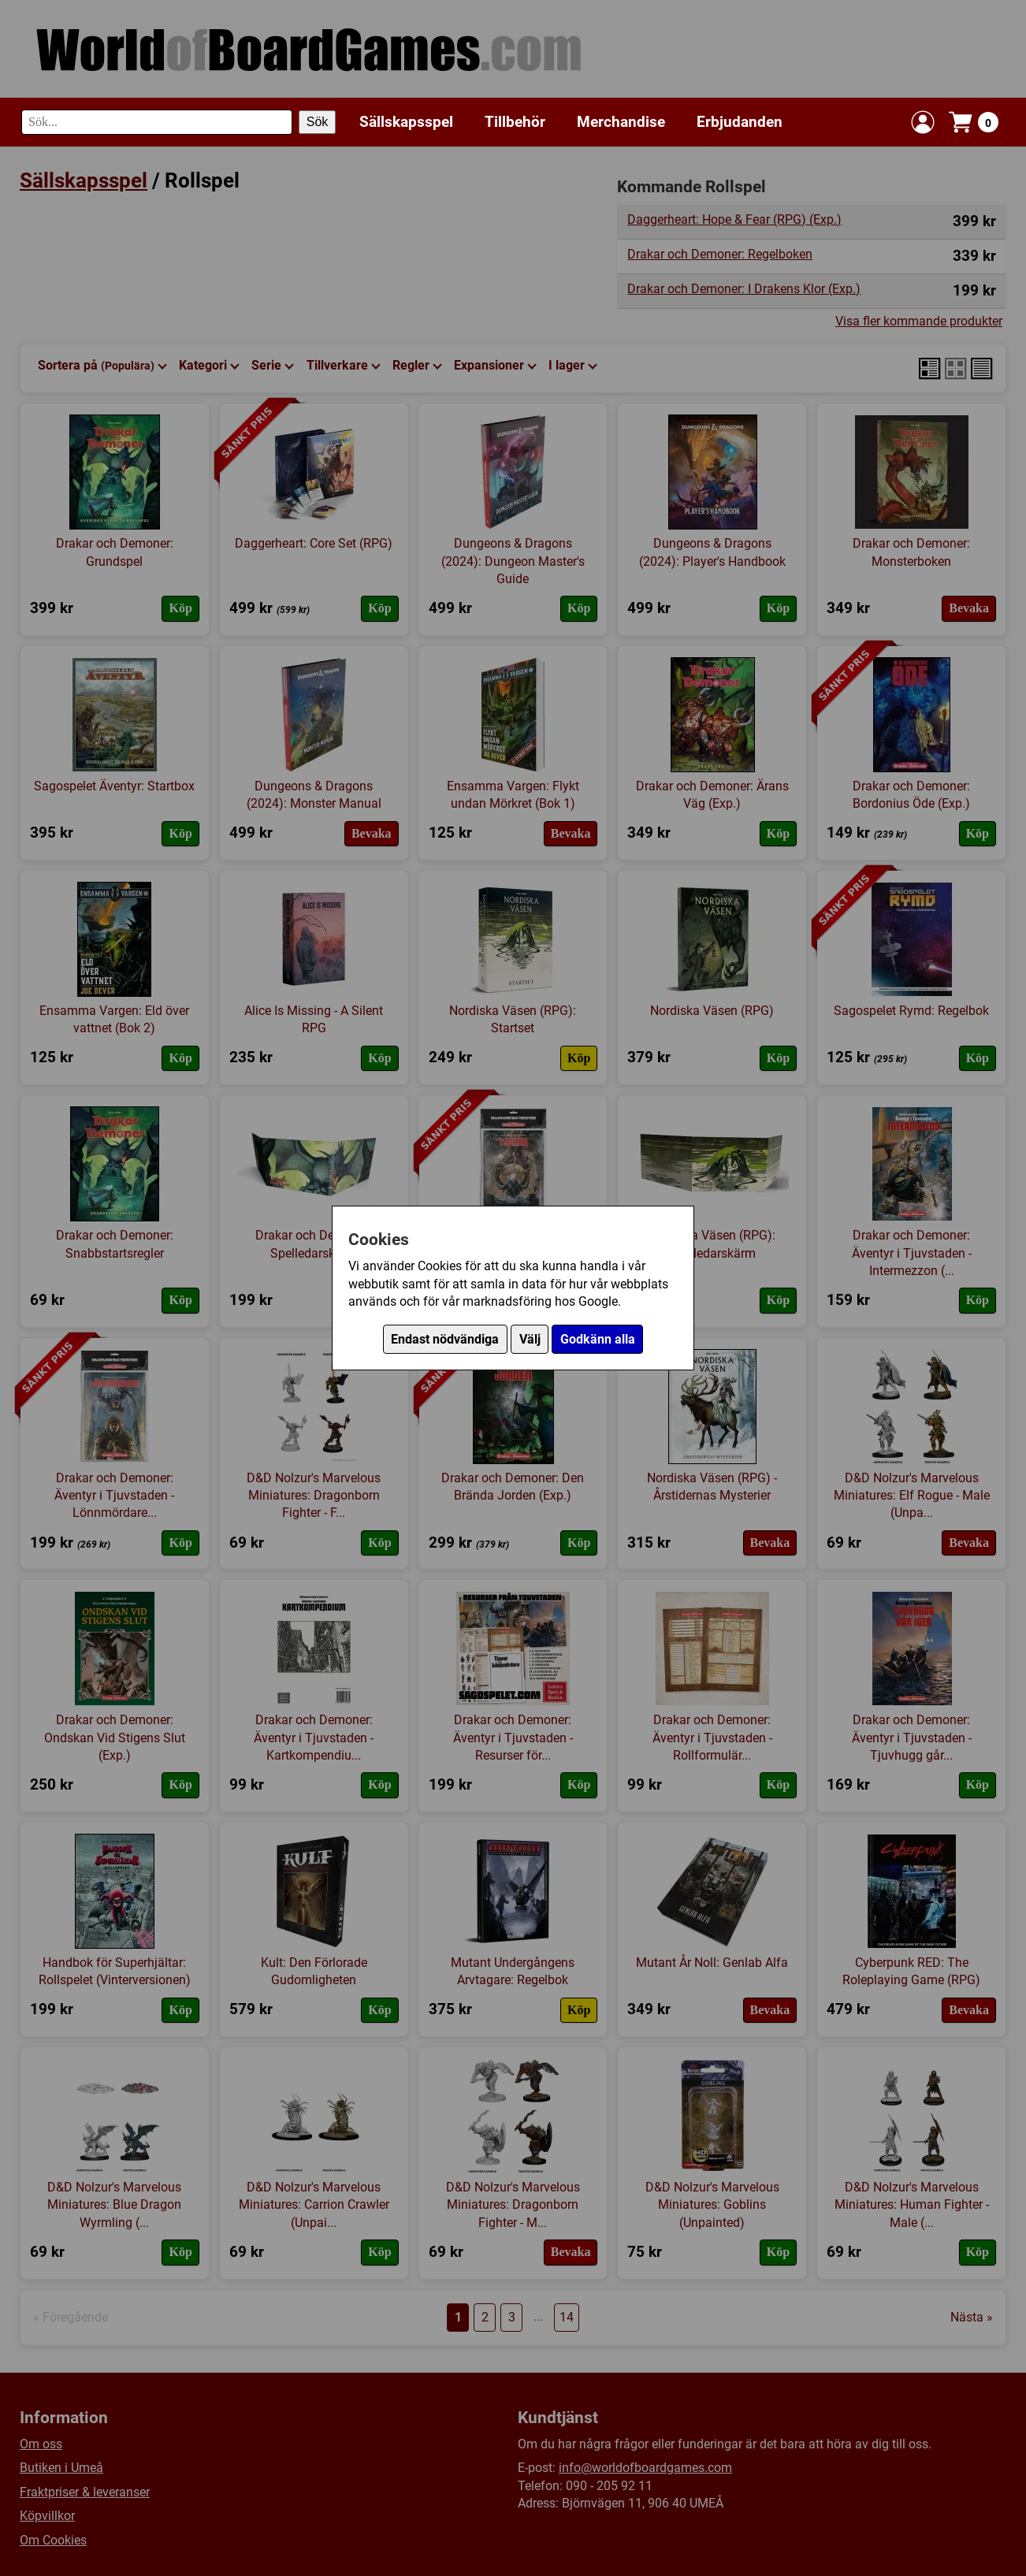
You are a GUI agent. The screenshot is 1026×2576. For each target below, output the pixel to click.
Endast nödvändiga (445, 1339)
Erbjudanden (740, 122)
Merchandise (621, 122)
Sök (318, 121)
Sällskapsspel (406, 122)
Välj (530, 1339)
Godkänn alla (597, 1339)
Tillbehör (515, 122)
